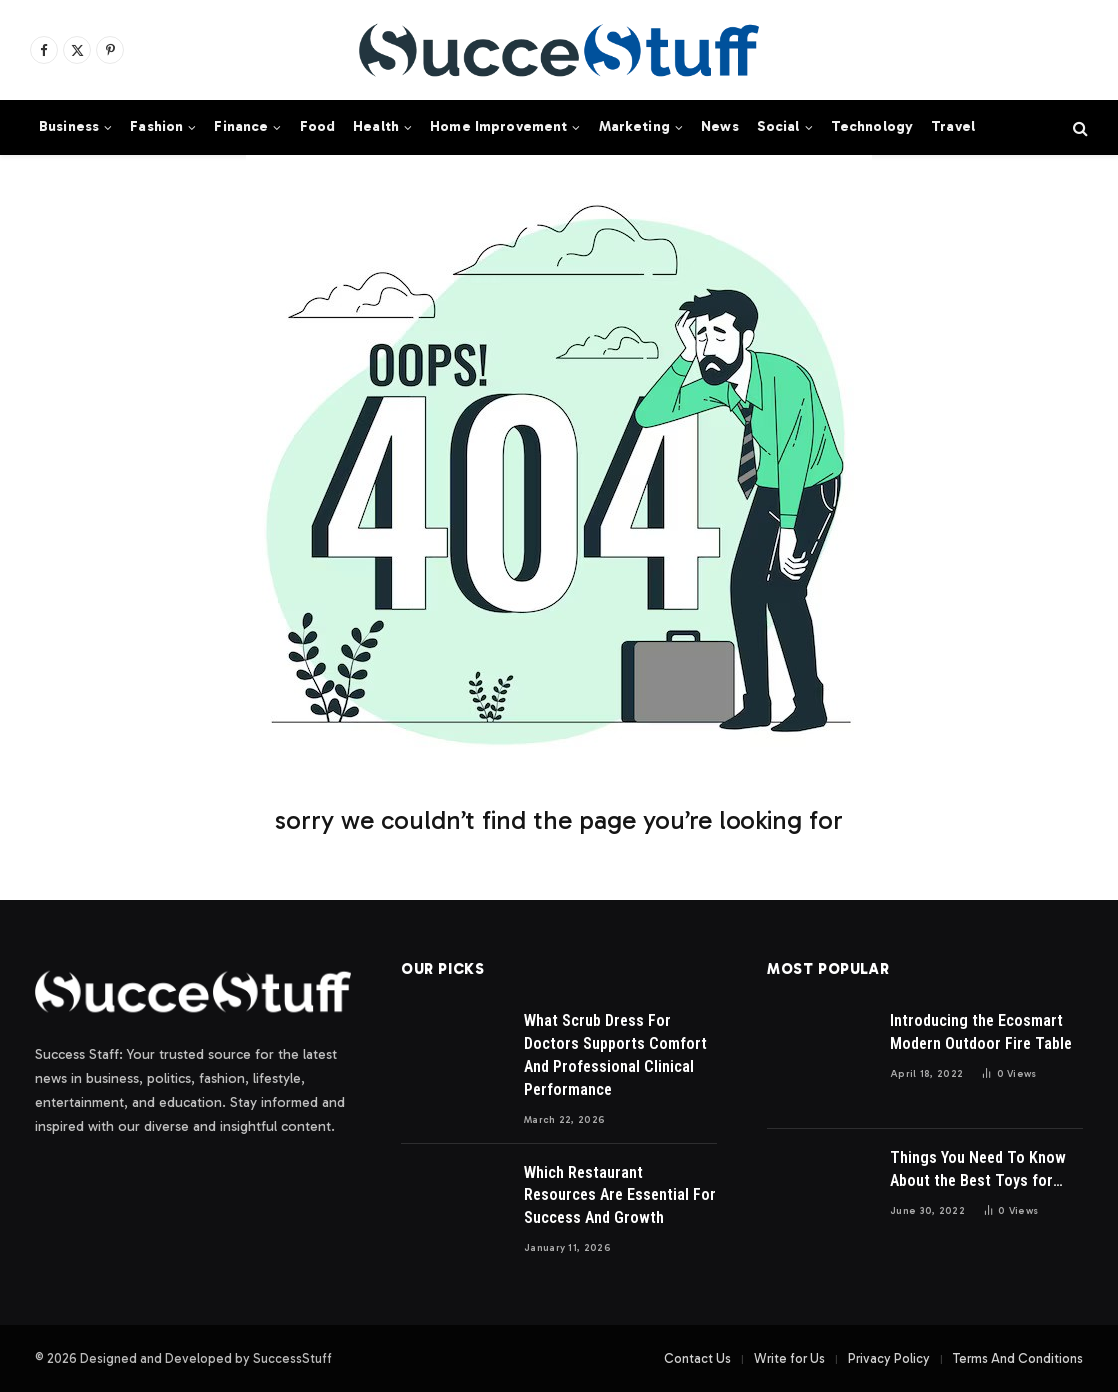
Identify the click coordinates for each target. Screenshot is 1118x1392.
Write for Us (789, 1358)
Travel (953, 126)
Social (778, 126)
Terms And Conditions (1018, 1358)
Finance (241, 126)
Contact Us (697, 1358)
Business (69, 126)
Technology (872, 126)
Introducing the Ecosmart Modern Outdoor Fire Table (981, 1032)
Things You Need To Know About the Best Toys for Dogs (978, 1170)
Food (318, 126)
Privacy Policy (889, 1358)
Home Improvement (498, 126)
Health (376, 126)
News (720, 126)
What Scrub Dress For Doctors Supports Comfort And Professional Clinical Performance (615, 1055)
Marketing (634, 126)
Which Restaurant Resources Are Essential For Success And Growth (620, 1195)
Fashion (156, 126)
